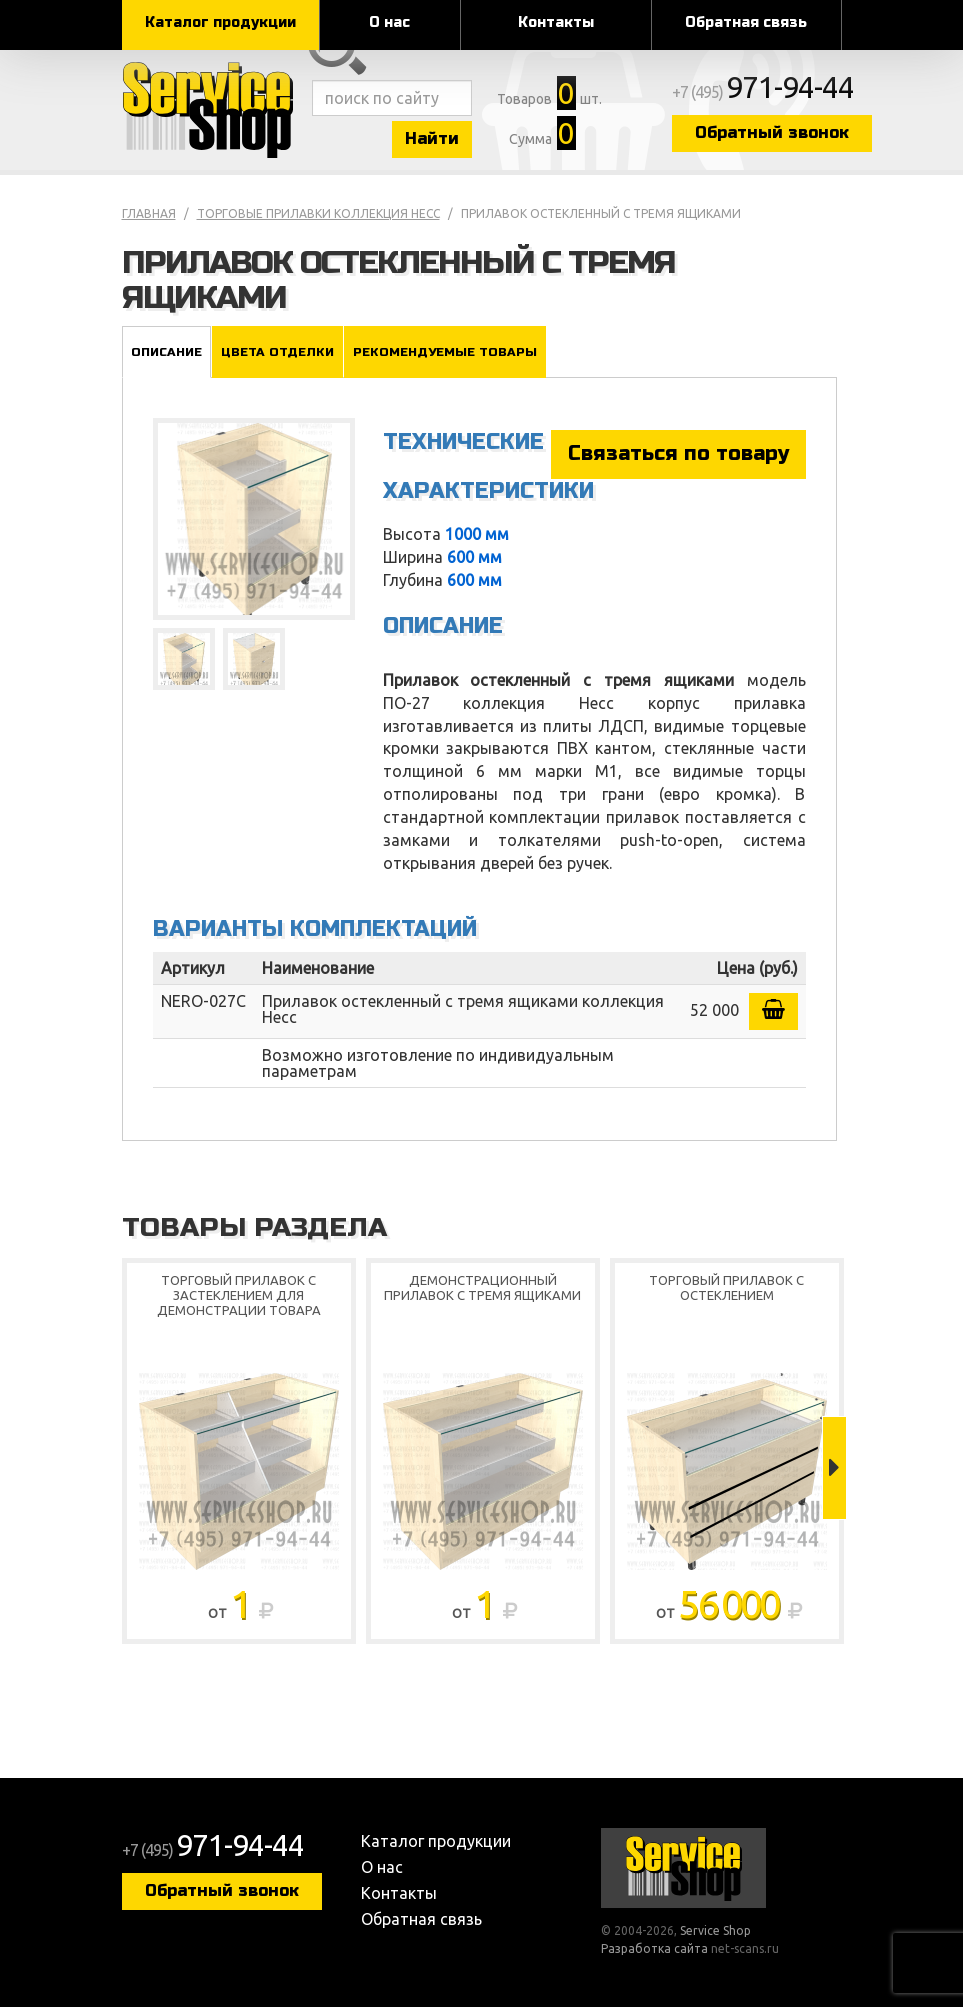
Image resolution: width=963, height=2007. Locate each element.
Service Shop (212, 110)
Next (834, 1468)
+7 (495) (763, 92)
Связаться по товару (678, 453)
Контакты (556, 22)
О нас (389, 22)
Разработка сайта (654, 1948)
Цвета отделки (277, 352)
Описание (166, 352)
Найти (432, 138)
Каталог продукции (220, 22)
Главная (149, 213)
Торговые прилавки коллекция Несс (318, 213)
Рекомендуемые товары (445, 352)
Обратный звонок (772, 132)
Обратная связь (746, 22)
